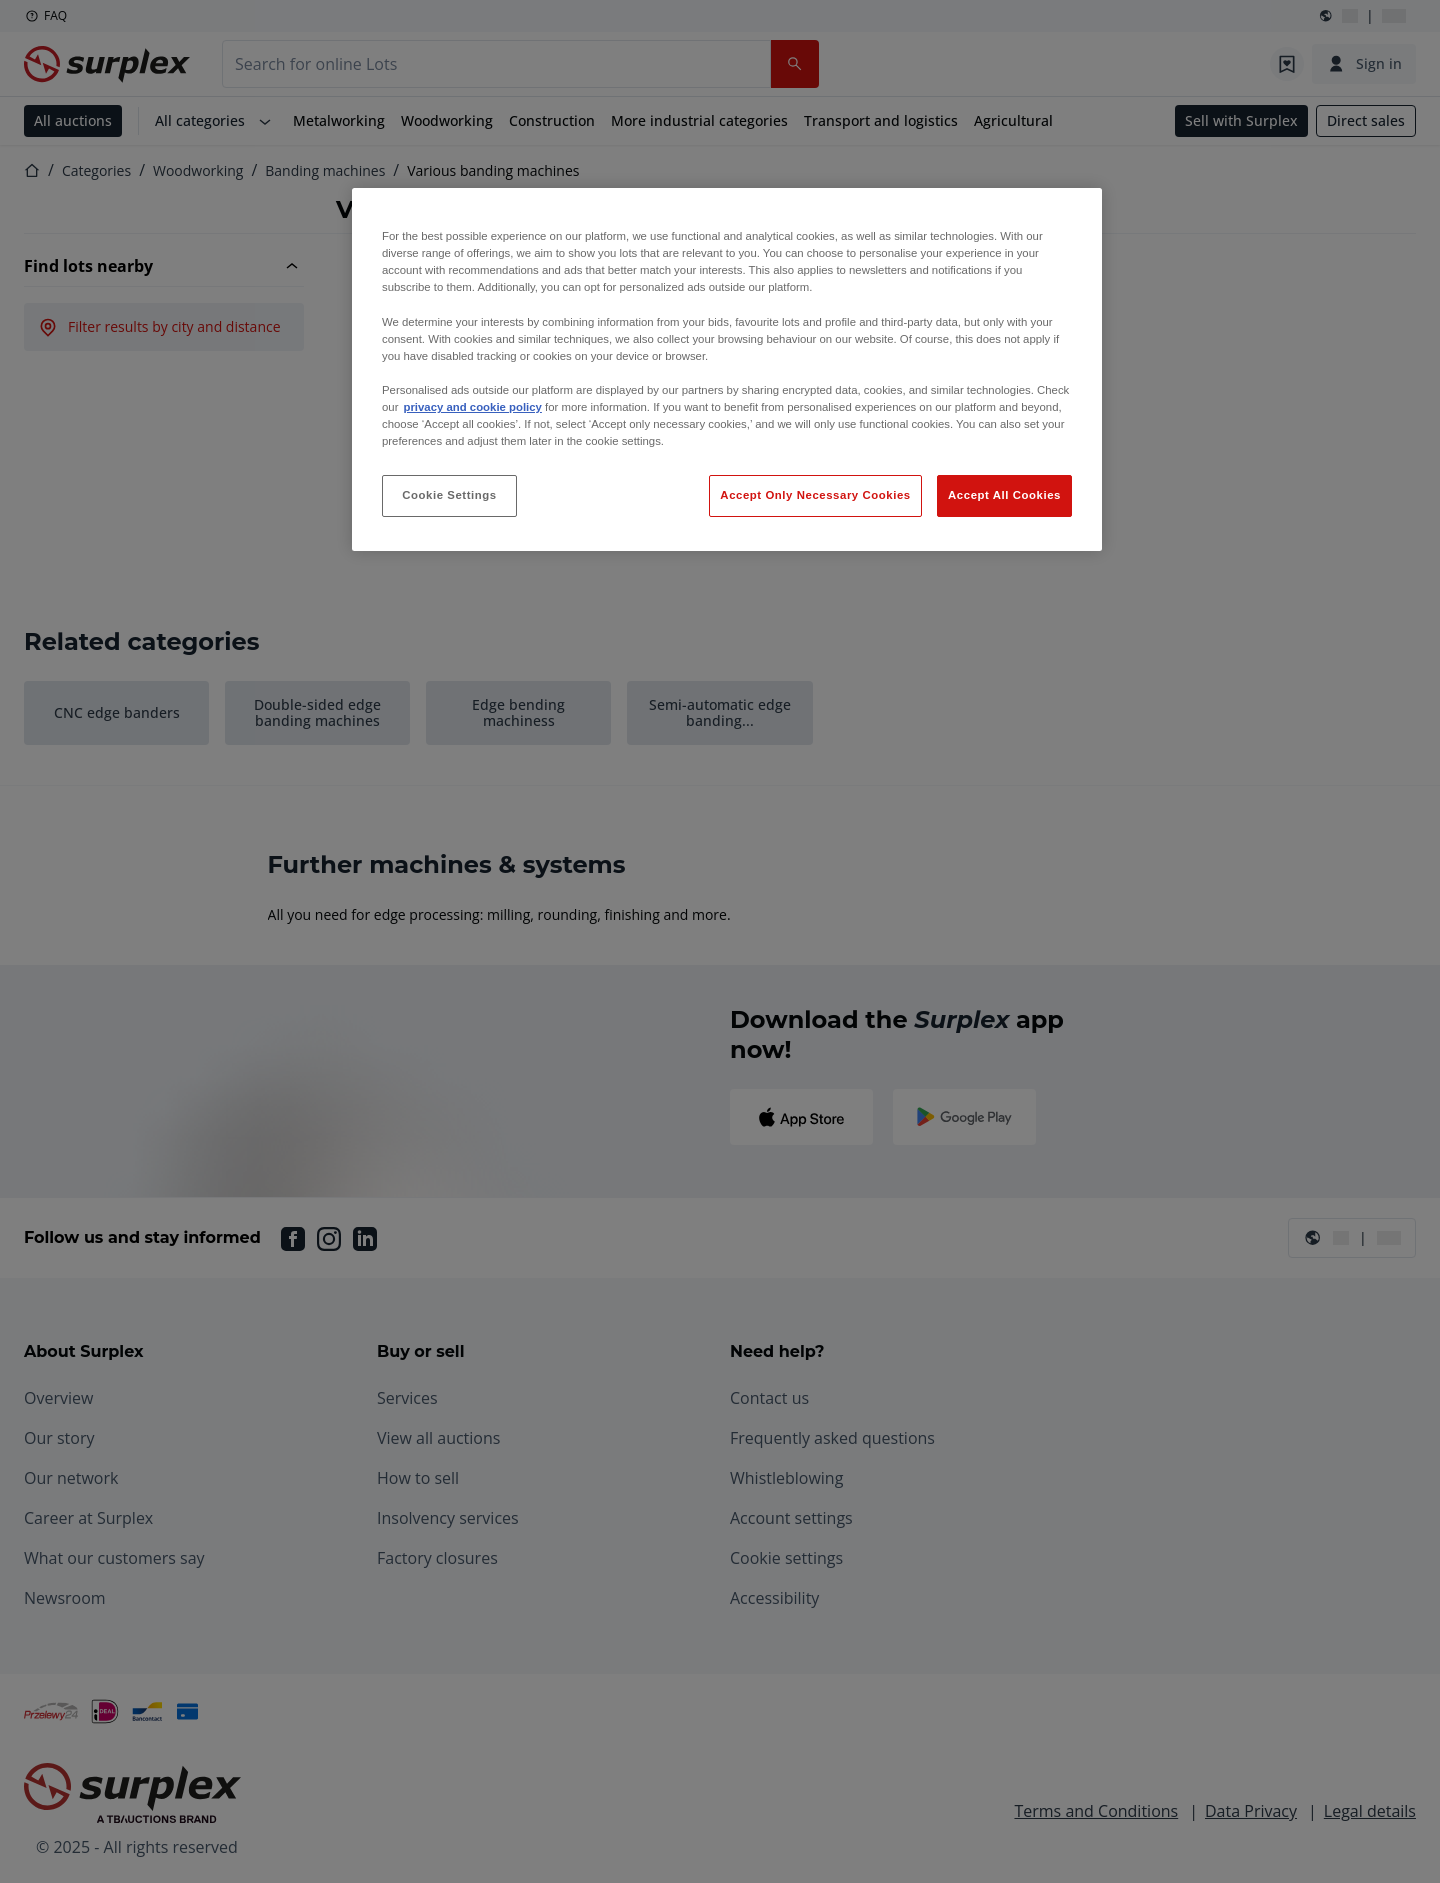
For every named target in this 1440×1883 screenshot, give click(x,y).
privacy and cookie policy (472, 407)
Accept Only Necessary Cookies (815, 495)
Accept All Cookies (1004, 495)
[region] (727, 369)
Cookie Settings (449, 495)
